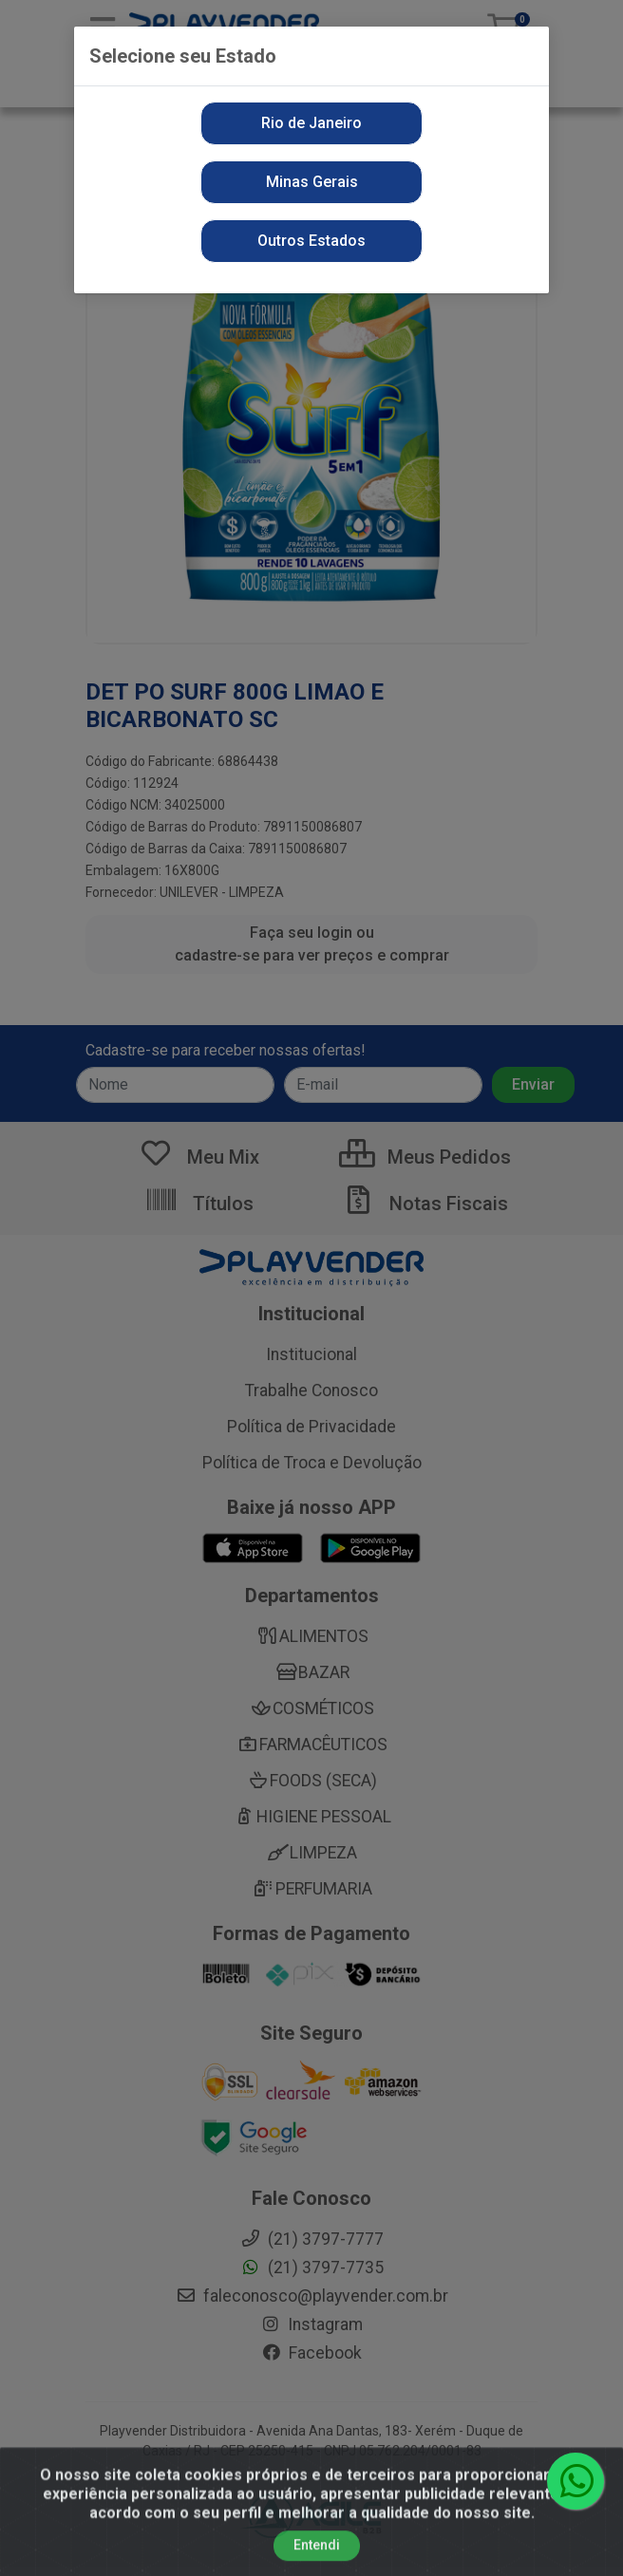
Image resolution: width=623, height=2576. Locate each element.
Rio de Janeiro (311, 123)
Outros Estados (311, 241)
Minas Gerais (312, 182)
